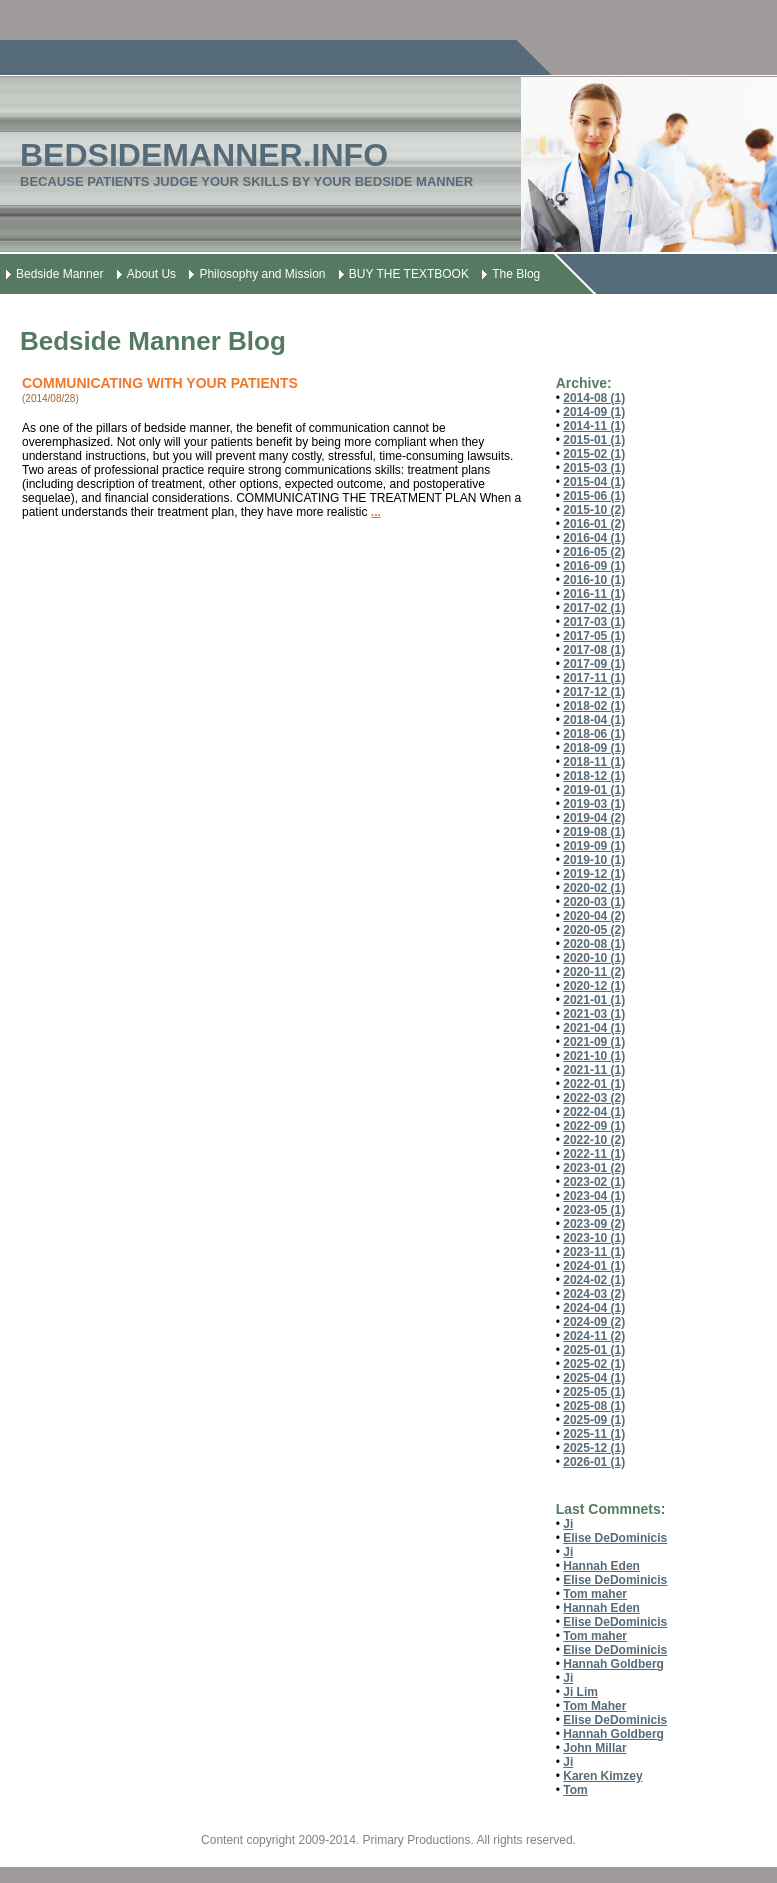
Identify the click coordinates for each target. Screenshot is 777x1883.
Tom (575, 1790)
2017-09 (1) (594, 664)
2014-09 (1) (594, 412)
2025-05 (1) (594, 1392)
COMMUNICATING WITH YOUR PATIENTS (160, 383)
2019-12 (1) (594, 874)
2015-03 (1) (594, 468)
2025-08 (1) (594, 1406)
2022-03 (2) (594, 1098)
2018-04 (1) (594, 720)
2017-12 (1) (594, 692)
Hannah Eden (601, 1566)
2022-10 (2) (594, 1140)
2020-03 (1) (594, 902)
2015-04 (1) (594, 482)
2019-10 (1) (594, 860)
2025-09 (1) (594, 1420)
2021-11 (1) (594, 1070)
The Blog (516, 274)
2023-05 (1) (594, 1210)
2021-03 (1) (594, 1014)
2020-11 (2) (594, 972)
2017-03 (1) (594, 622)
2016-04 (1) (594, 538)
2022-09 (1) (594, 1126)
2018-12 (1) (594, 776)
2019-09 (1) (594, 846)
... (376, 512)
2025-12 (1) (594, 1448)
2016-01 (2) (594, 524)
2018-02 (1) (594, 706)
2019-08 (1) (594, 832)
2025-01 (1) (594, 1350)
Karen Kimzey (602, 1776)
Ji (568, 1524)
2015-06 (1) (594, 496)
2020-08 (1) (594, 944)
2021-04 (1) (594, 1028)
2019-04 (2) (594, 818)
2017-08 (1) (594, 650)
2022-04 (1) (594, 1112)
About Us (151, 274)
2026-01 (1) (594, 1462)
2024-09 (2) (594, 1322)
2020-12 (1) (594, 986)
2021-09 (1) (594, 1042)
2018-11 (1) (594, 762)
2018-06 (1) (594, 734)
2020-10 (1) (594, 958)
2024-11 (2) (594, 1336)
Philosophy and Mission (262, 274)
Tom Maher (594, 1706)
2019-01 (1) (594, 790)
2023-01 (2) (594, 1168)
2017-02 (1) (594, 608)
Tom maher (595, 1594)
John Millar (594, 1748)
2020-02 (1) (594, 888)
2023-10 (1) (594, 1238)
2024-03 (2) (594, 1294)
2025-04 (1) (594, 1378)
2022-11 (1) (594, 1154)
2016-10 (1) (594, 580)
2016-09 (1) (594, 566)
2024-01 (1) (594, 1266)
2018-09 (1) (594, 748)
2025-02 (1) (594, 1364)
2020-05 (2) (594, 930)
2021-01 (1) (594, 1000)
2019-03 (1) (594, 804)
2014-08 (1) (594, 398)
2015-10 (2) (594, 510)
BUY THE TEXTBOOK (409, 274)
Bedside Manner (59, 274)
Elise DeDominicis (615, 1538)
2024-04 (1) (594, 1308)
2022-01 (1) (594, 1084)
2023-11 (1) (594, 1252)
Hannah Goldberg (613, 1664)
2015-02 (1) (594, 454)
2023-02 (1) (594, 1182)
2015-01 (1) (594, 440)
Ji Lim (580, 1692)
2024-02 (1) (594, 1280)
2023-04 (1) (594, 1196)
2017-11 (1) (594, 678)
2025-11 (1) (594, 1434)
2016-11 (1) (594, 594)
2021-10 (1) (594, 1056)
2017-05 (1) (594, 636)
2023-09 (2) (594, 1224)
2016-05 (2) (594, 552)
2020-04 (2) (594, 916)
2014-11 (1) (594, 426)
